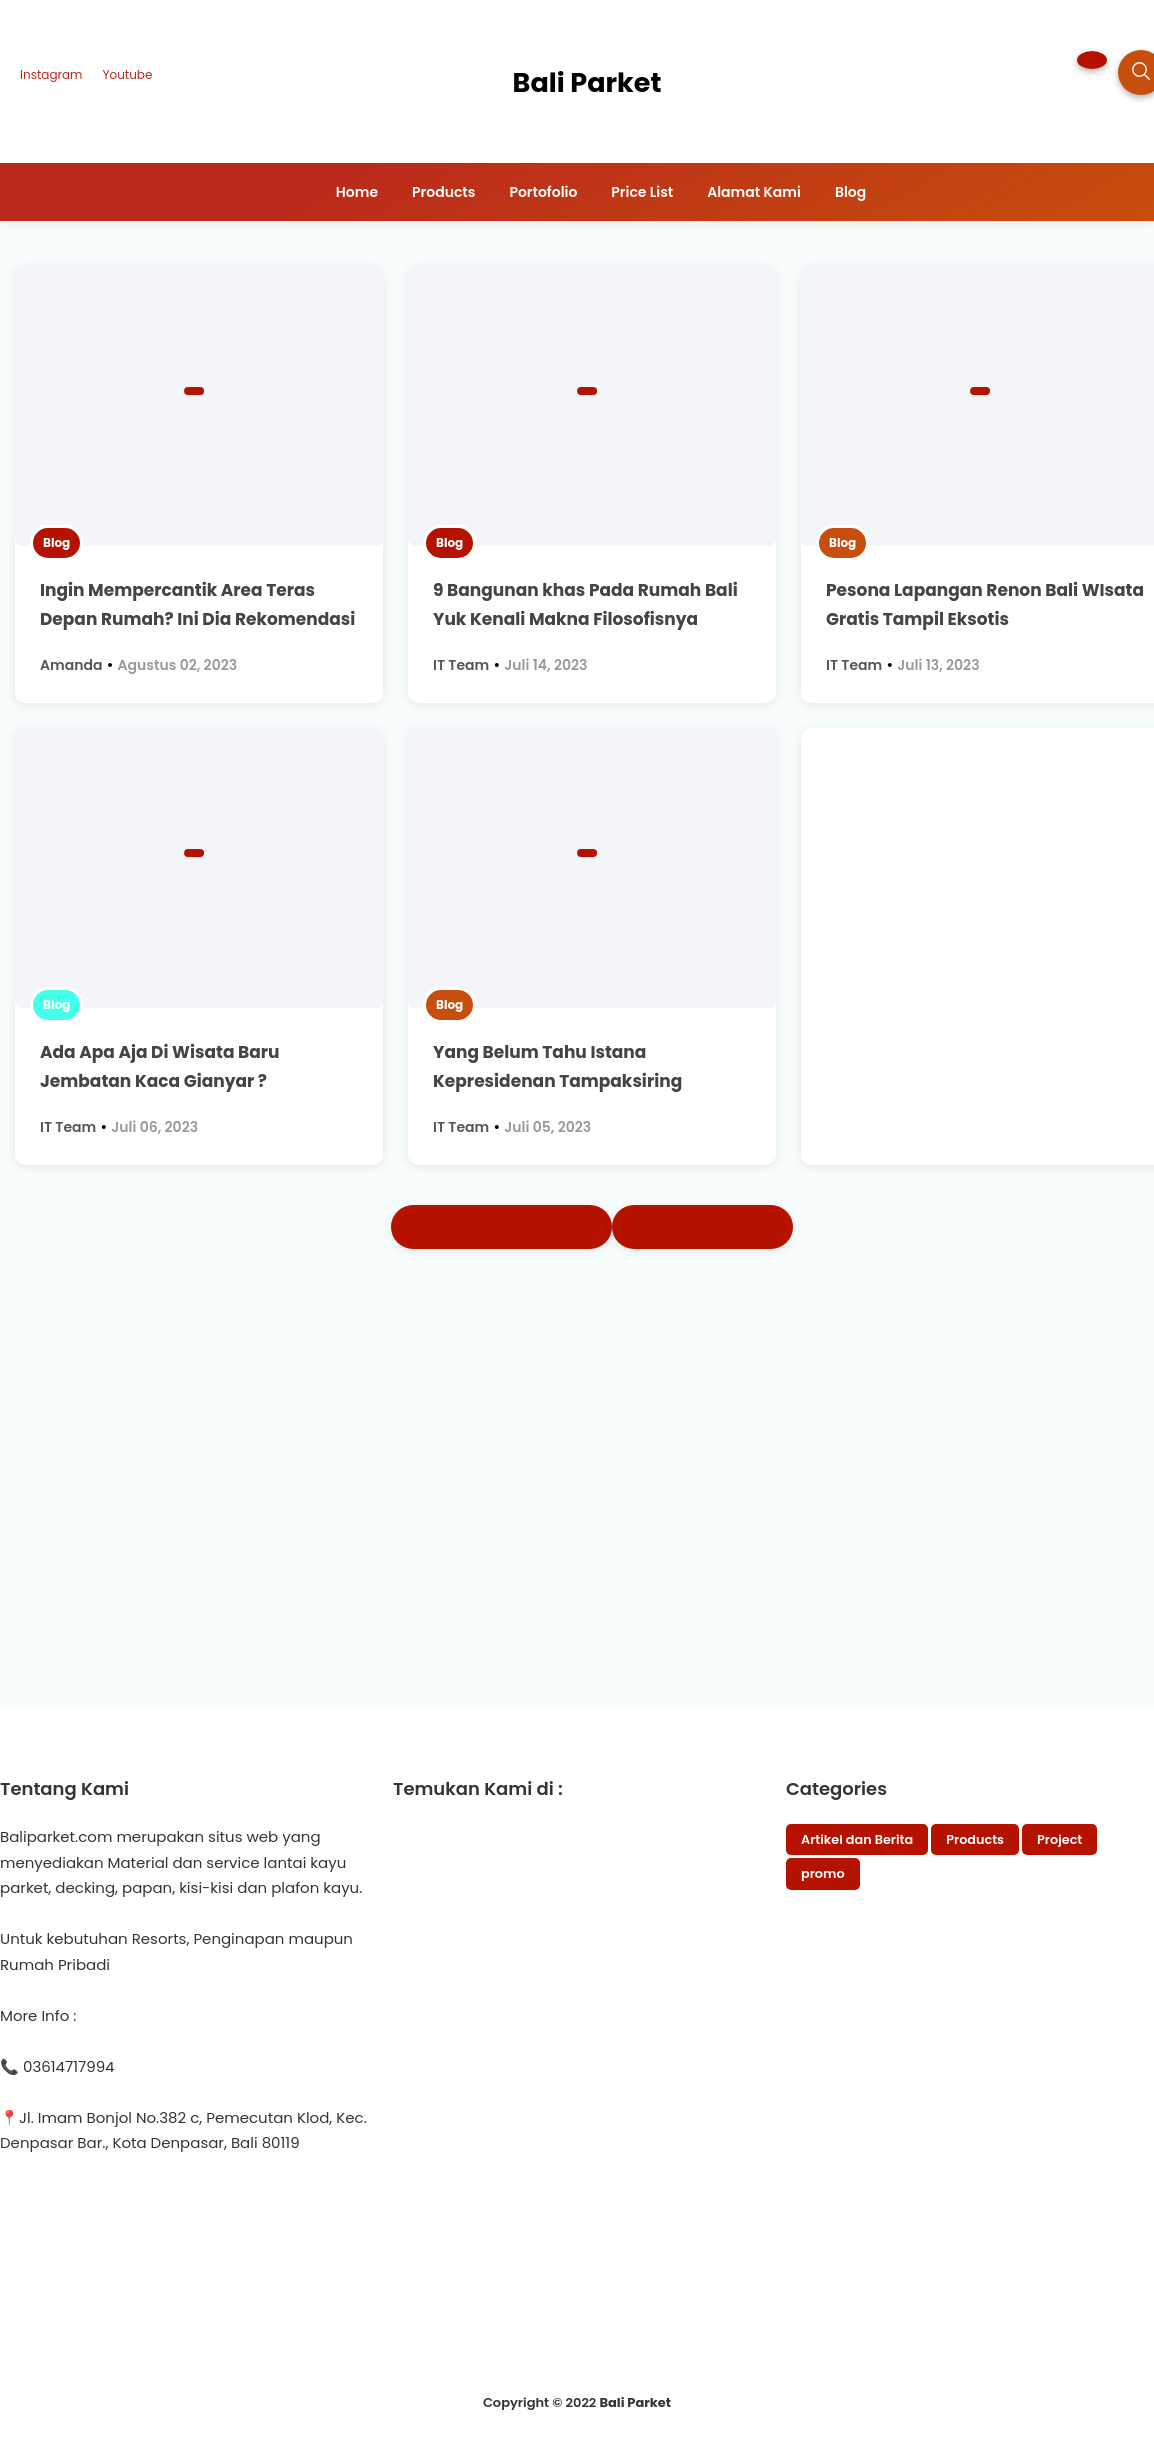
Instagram (51, 74)
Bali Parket (635, 2402)
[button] (1092, 60)
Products (975, 1839)
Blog (56, 542)
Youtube (127, 74)
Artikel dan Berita (857, 1839)
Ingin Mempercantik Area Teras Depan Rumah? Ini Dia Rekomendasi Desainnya (197, 619)
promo (823, 1873)
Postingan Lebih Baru (501, 1226)
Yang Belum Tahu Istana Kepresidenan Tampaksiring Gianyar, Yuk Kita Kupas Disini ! (569, 1081)
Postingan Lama (703, 1226)
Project (1059, 1839)
